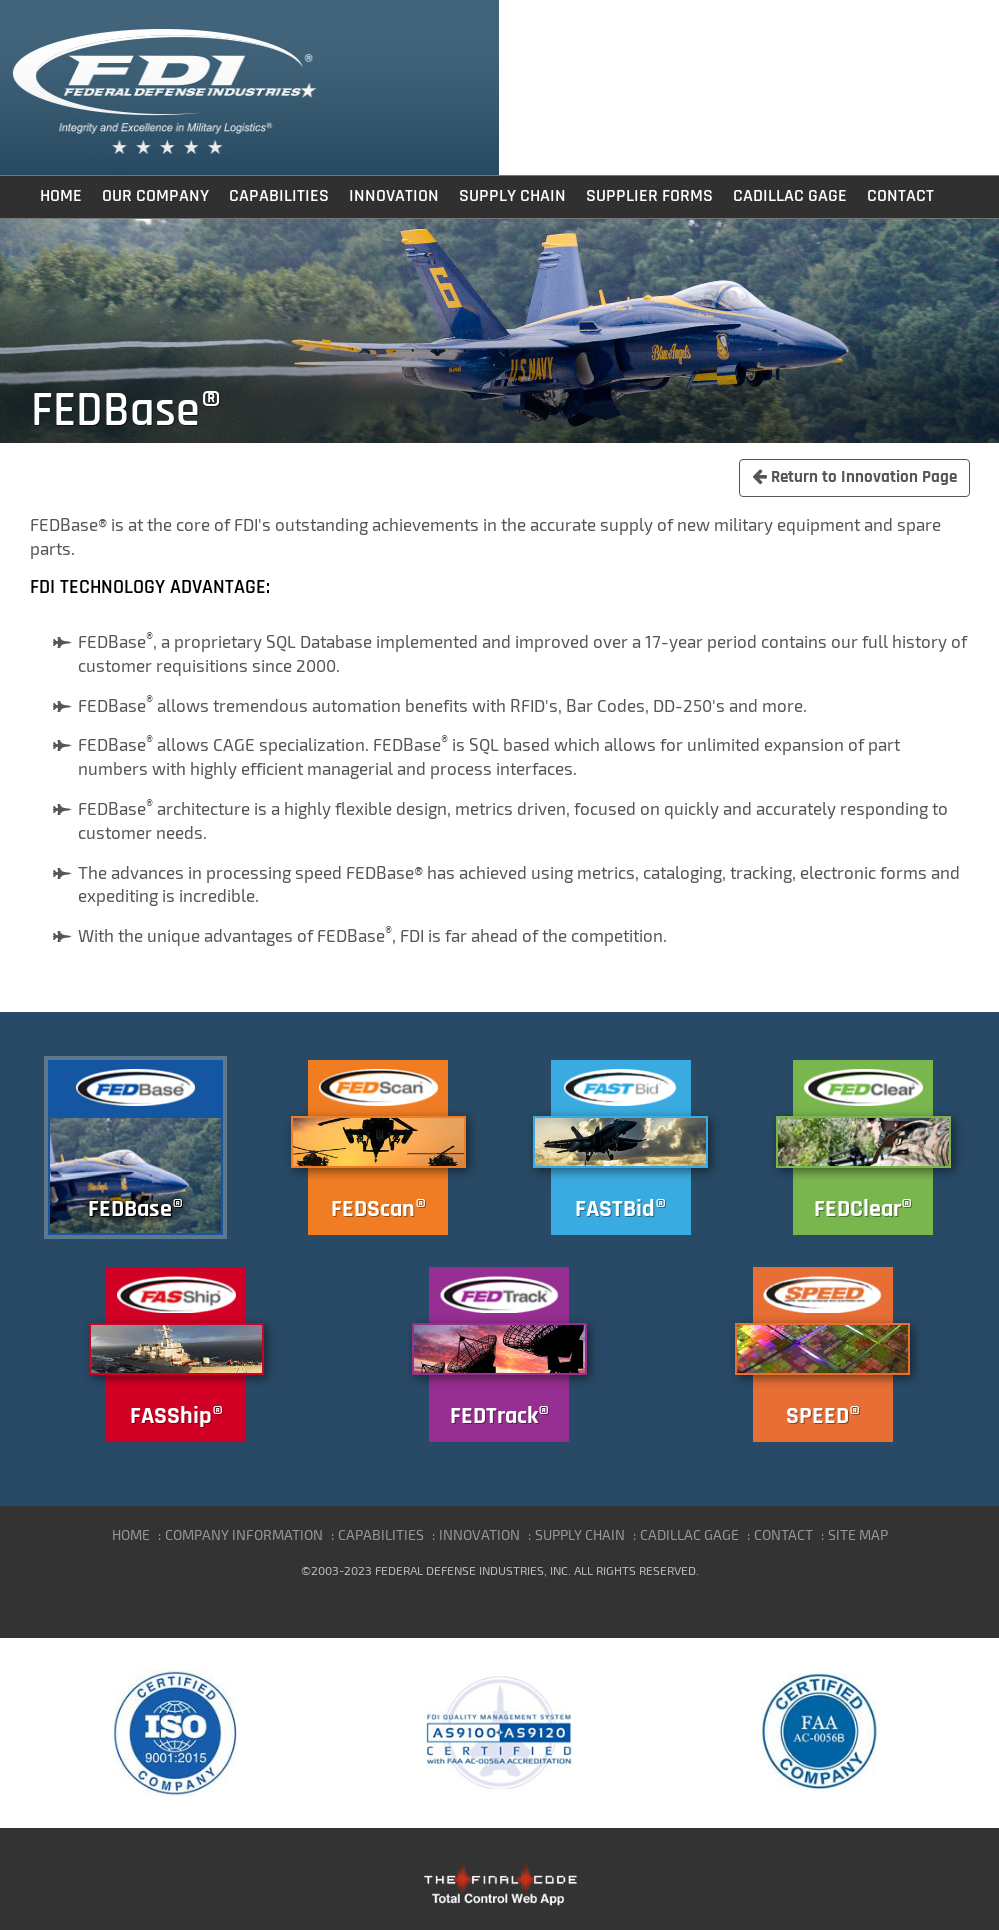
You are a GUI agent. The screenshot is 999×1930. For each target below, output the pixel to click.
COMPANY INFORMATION (244, 1534)
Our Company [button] (155, 196)
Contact (900, 196)
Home (61, 196)
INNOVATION (479, 1534)
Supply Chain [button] (512, 196)
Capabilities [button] (279, 196)
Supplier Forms (649, 196)
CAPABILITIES (381, 1534)
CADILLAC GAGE (689, 1534)
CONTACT (783, 1534)
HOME (131, 1534)
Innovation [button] (394, 196)
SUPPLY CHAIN (580, 1534)
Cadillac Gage (790, 196)
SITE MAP (858, 1534)
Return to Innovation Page (854, 477)
